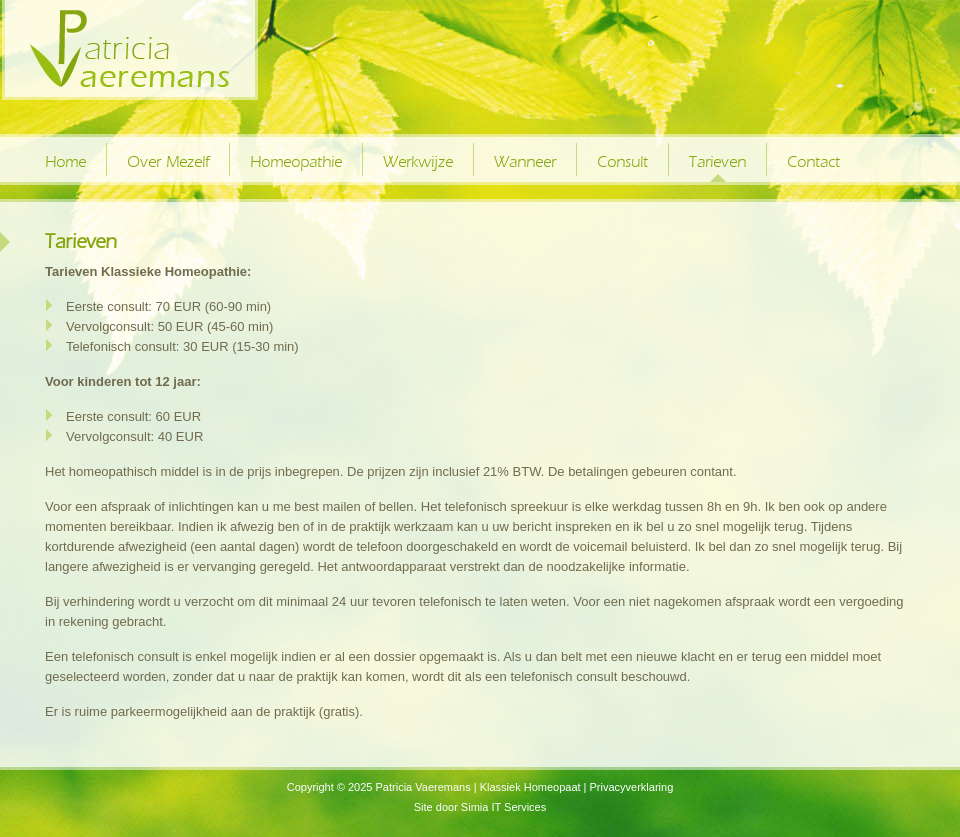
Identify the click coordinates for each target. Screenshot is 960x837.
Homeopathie (296, 162)
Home (65, 162)
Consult (622, 162)
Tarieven (717, 162)
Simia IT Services (503, 807)
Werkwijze (418, 162)
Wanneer (525, 162)
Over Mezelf (168, 162)
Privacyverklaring (632, 787)
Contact (813, 162)
